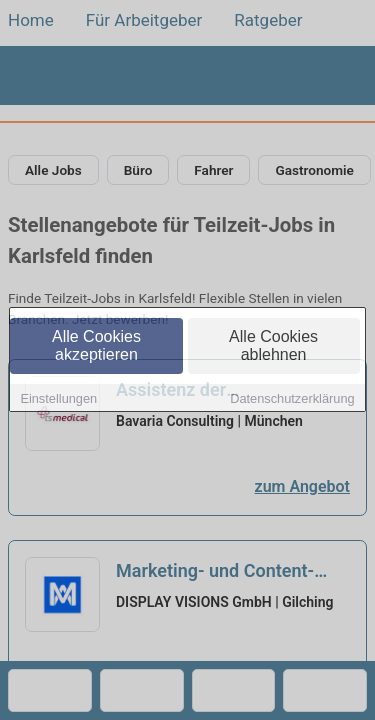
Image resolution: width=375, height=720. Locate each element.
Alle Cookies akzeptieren (96, 346)
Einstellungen (58, 399)
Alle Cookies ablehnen (273, 346)
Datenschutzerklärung (292, 399)
